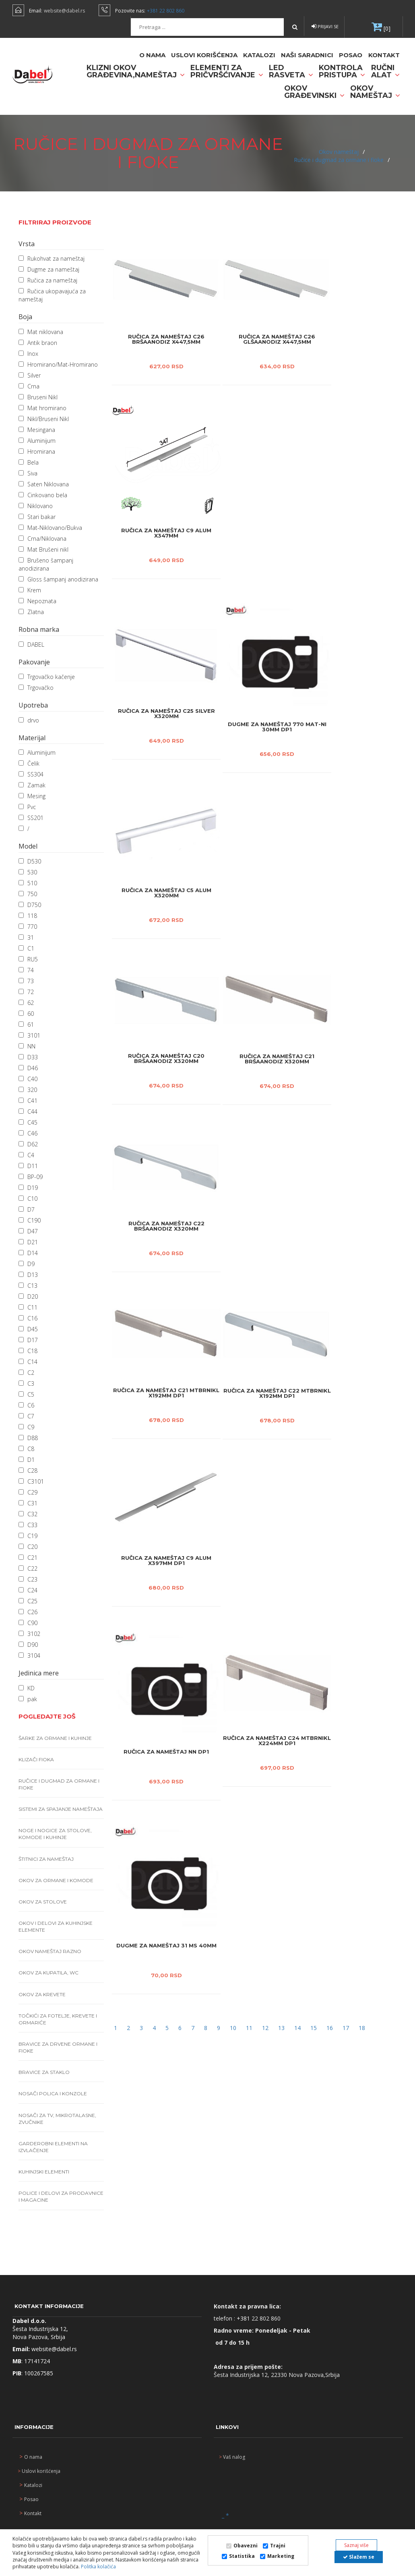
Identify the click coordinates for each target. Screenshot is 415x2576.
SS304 (31, 774)
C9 (26, 1427)
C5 (26, 1394)
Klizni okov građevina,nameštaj (136, 71)
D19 (28, 1187)
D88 (28, 1438)
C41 (28, 1100)
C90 (28, 1623)
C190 (30, 1220)
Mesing (32, 796)
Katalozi (259, 55)
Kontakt (384, 55)
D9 (27, 1264)
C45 (28, 1122)
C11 (28, 1307)
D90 (28, 1644)
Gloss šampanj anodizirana (58, 579)
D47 (28, 1231)
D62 (28, 1144)
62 (26, 1003)
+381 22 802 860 (165, 10)
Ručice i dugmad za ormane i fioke (339, 160)
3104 (29, 1655)
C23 (28, 1579)
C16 (28, 1318)
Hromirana (37, 451)
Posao (350, 55)
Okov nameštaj (375, 92)
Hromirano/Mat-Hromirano (58, 364)
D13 (28, 1275)
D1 (27, 1459)
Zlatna (31, 612)
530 (28, 872)
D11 (28, 1166)
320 (28, 1090)
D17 (28, 1340)
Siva (28, 473)
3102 (29, 1634)
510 (28, 883)
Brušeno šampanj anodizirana (46, 564)
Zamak (32, 785)
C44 (28, 1111)
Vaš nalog (232, 2457)
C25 (28, 1601)
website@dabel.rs (64, 10)
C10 (28, 1198)
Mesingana (37, 430)
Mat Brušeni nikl (43, 549)
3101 (29, 1035)
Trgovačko (36, 687)
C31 (28, 1503)
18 (362, 2028)
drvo (29, 720)
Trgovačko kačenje (47, 677)
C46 (28, 1133)
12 (266, 2028)
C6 (26, 1405)
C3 (26, 1383)
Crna (29, 386)
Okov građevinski (314, 92)
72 (26, 992)
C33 (28, 1525)
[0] (386, 28)
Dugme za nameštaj (49, 269)
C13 (28, 1285)
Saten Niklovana (44, 484)
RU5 (28, 959)
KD (27, 1688)
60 (26, 1013)
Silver (30, 375)
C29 (28, 1492)
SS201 (31, 818)
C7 (26, 1416)
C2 (26, 1372)
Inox (28, 353)
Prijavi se (325, 26)
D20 (28, 1296)
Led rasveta (291, 71)
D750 (30, 905)
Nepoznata (37, 601)
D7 (27, 1209)
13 (282, 2028)
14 (298, 2028)
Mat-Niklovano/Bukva (50, 527)
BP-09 (31, 1177)
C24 (28, 1590)
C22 (28, 1568)
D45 (28, 1329)
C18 (28, 1351)
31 (26, 937)
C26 (28, 1612)
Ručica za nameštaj (48, 280)
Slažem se (358, 2556)
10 (234, 2028)
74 (26, 970)
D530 (30, 861)
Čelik (29, 763)
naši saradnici (307, 55)
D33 (28, 1057)
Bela (29, 462)
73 (26, 981)
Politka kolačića (98, 2566)
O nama (152, 55)
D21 (28, 1242)
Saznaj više (356, 2545)
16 (330, 2028)
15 (314, 2028)
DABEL (31, 644)
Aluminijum (37, 440)
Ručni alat (385, 71)
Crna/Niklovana (42, 538)
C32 (28, 1514)
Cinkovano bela (43, 495)
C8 (26, 1449)
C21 (28, 1557)
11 (250, 2028)
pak (28, 1699)
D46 (28, 1068)
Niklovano (36, 506)
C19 (28, 1536)
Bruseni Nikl (38, 397)
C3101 (31, 1481)
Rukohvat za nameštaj (52, 258)
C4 (26, 1155)
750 (28, 894)
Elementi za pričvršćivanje (226, 71)
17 (347, 2028)
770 (28, 926)
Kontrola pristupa (342, 71)
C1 (26, 948)
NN (27, 1046)
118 (28, 916)
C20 (28, 1547)
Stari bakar (37, 517)
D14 (28, 1253)
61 (26, 1024)
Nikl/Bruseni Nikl (44, 419)
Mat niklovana (41, 332)
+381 (244, 2318)
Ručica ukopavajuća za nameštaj (52, 295)
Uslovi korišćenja (204, 55)
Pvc (27, 807)
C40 (28, 1079)
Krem (30, 590)
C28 (28, 1470)
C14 (28, 1362)
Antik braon (38, 343)
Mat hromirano (42, 408)
